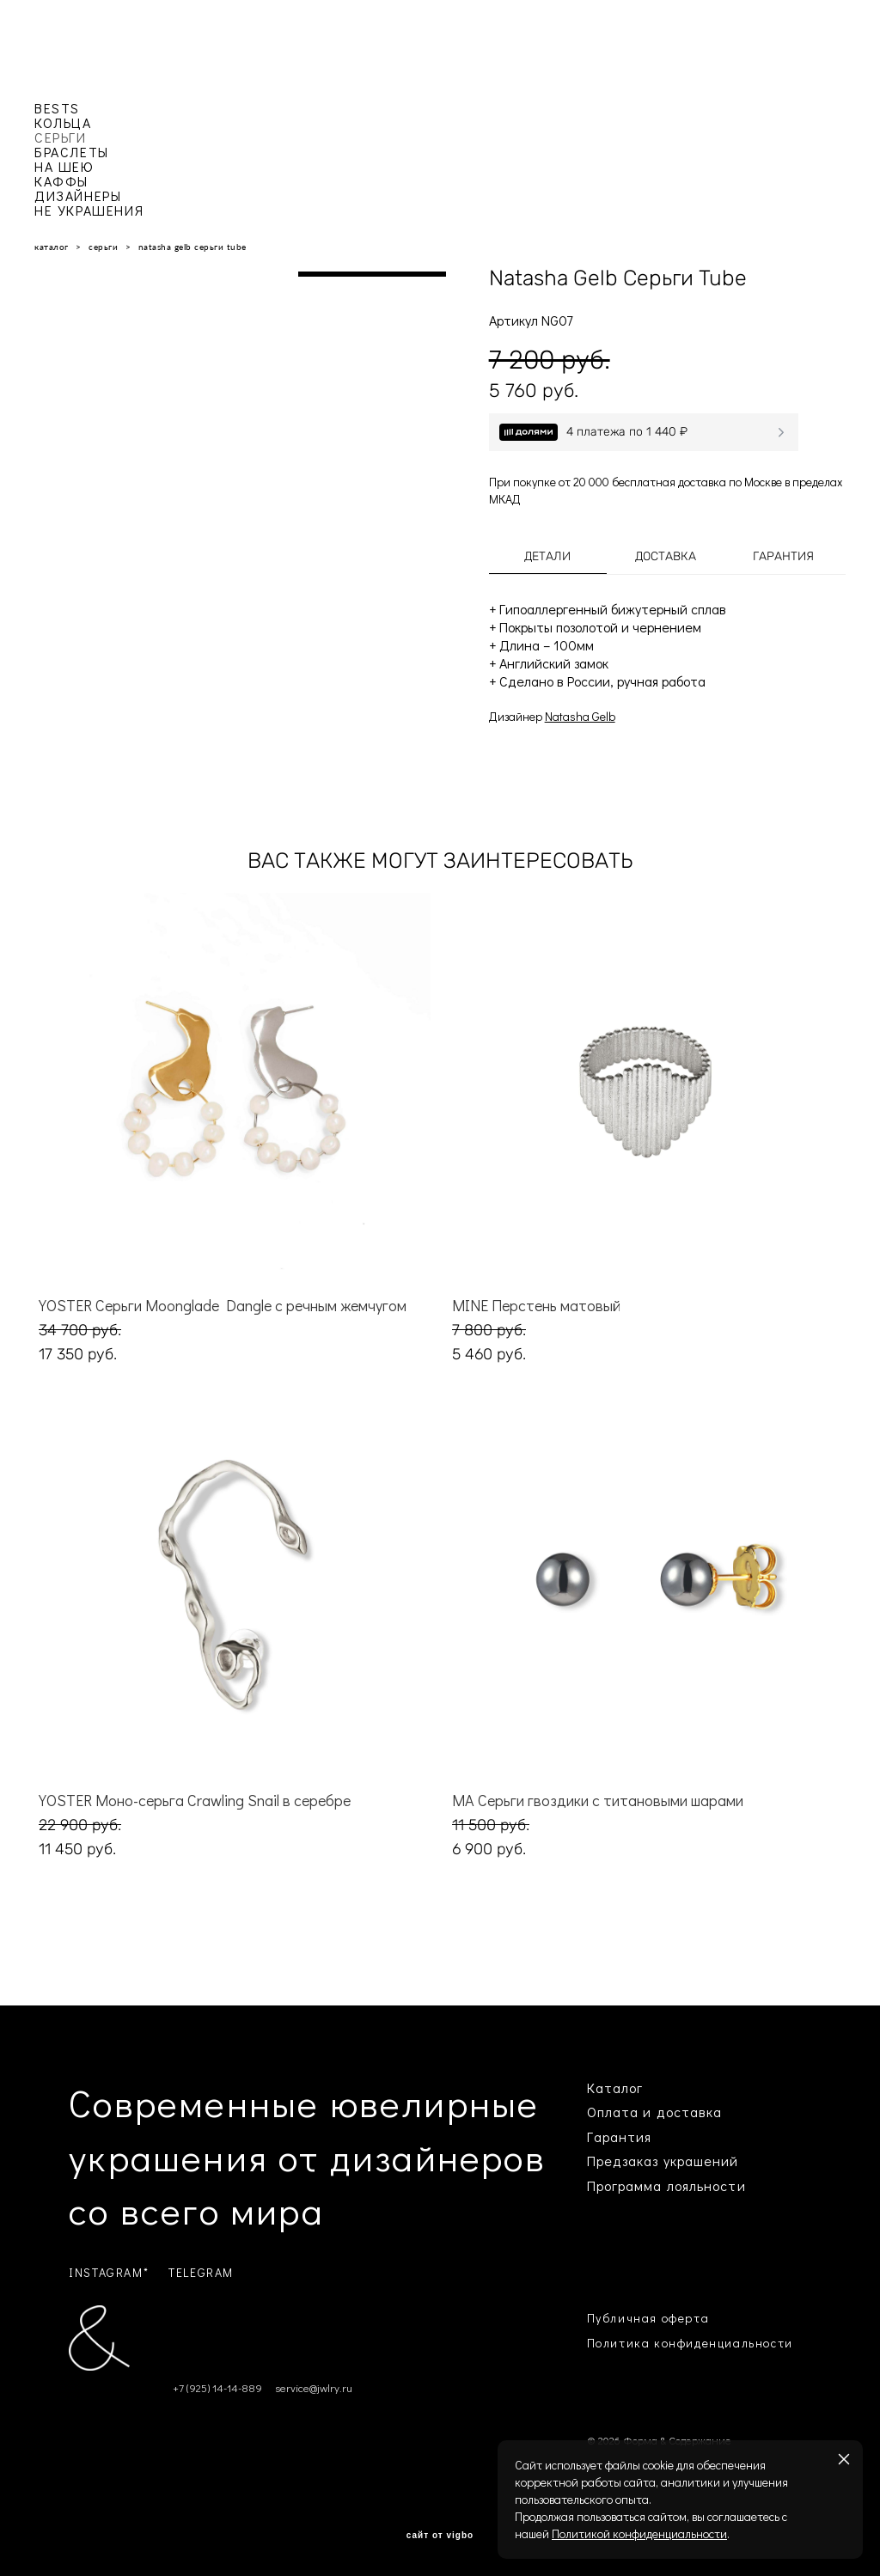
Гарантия (783, 556)
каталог (51, 246)
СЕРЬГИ (60, 137)
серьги (103, 246)
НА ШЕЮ (64, 166)
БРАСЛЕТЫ (71, 152)
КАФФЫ (61, 181)
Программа (625, 2185)
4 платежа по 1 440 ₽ (627, 431)
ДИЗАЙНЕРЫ (77, 195)
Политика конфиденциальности (690, 2343)
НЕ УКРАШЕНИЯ (89, 210)
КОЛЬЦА (63, 122)
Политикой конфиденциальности (639, 2533)
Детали (547, 556)
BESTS (57, 108)
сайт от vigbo (440, 2535)
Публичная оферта (648, 2318)
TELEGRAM (201, 2272)
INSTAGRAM (106, 2272)
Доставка (665, 556)
